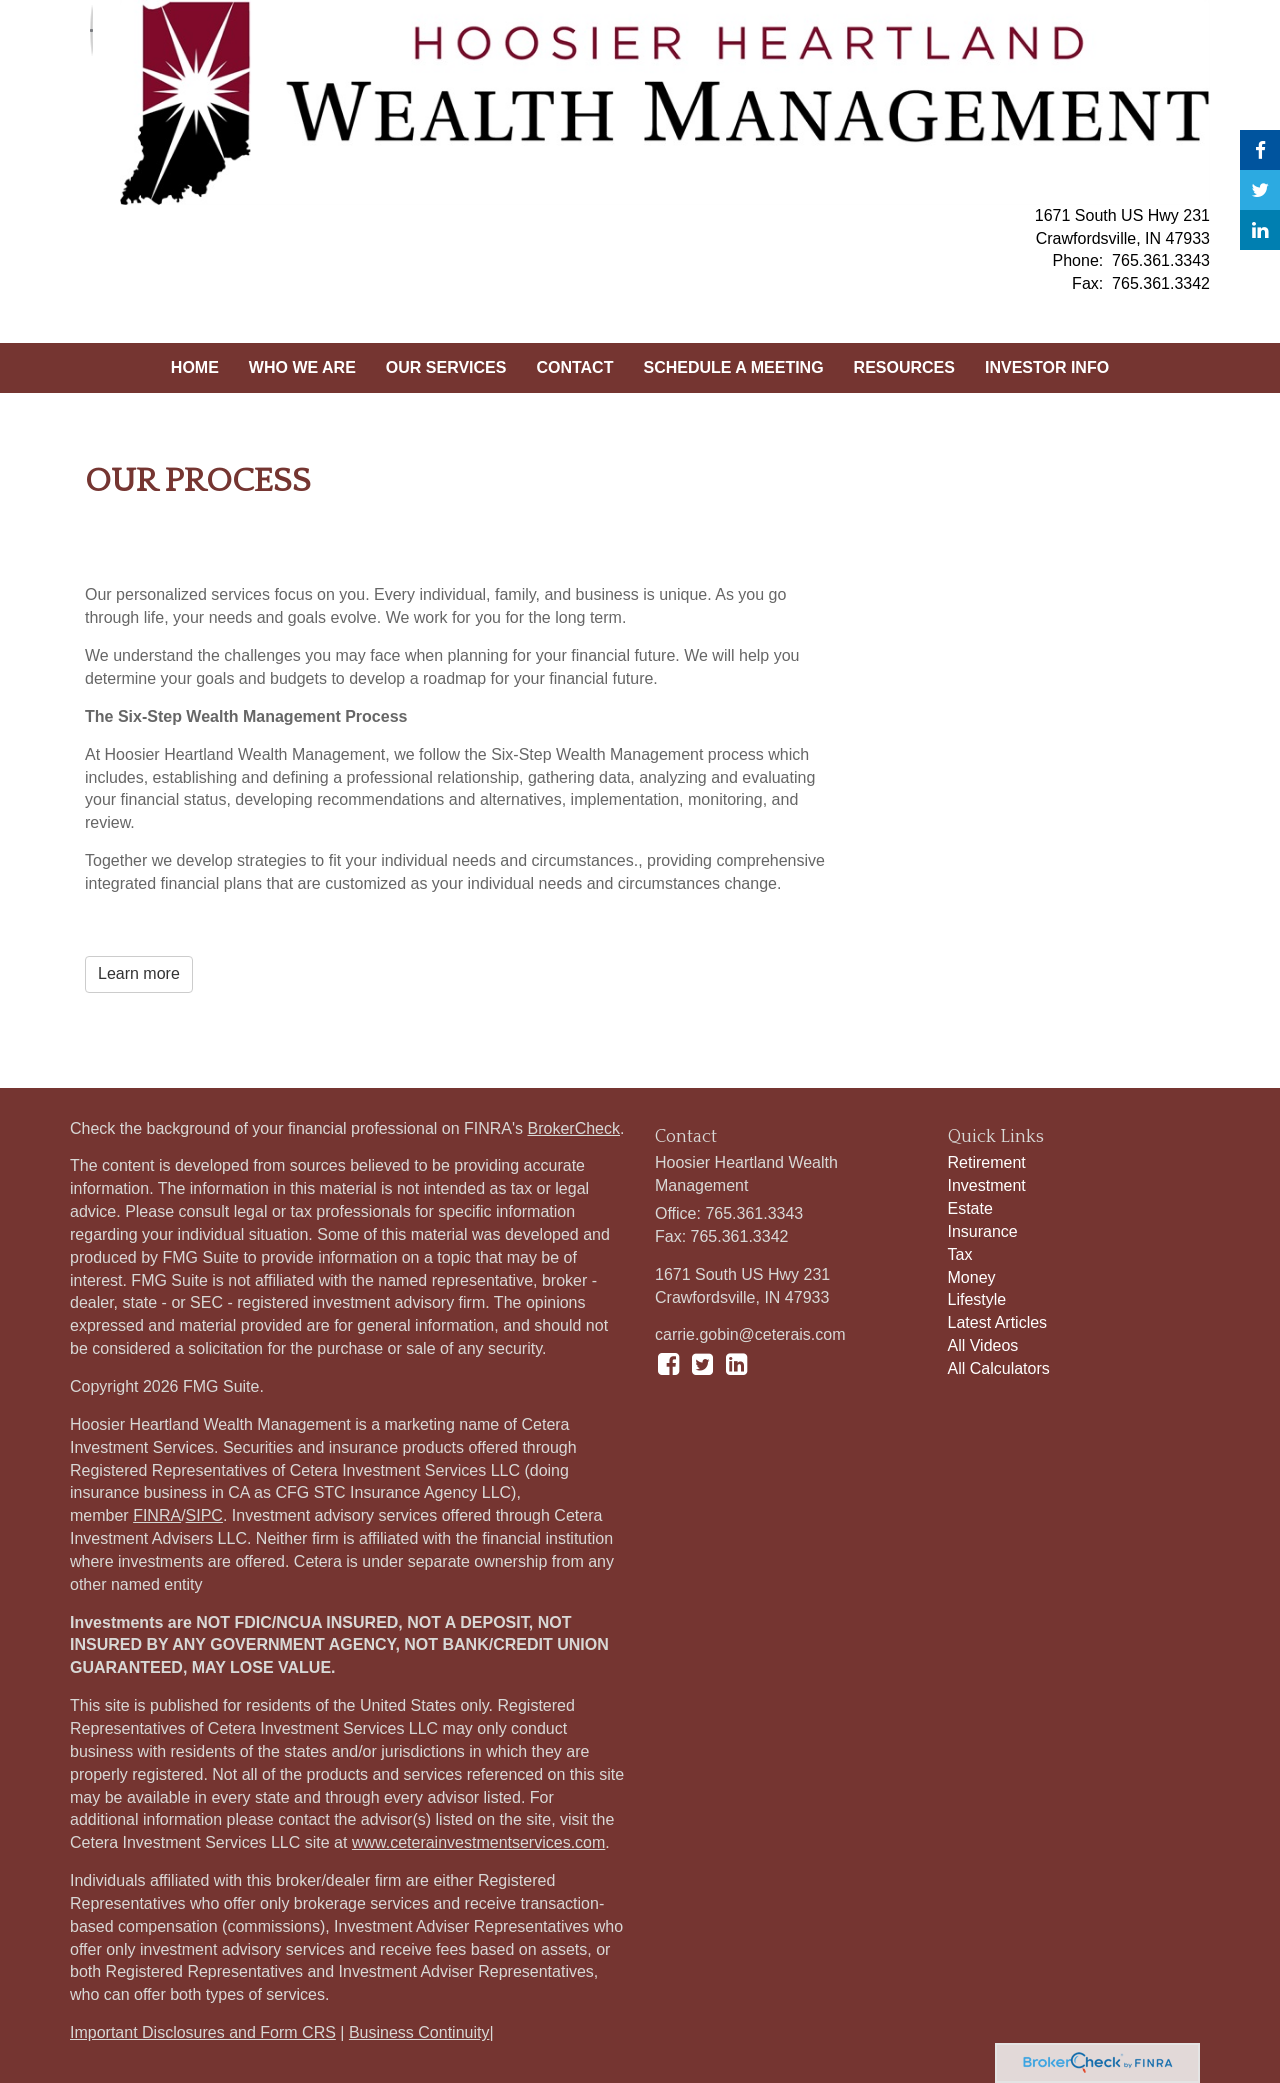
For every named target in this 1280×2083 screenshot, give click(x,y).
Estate (970, 1208)
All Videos (983, 1345)
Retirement (987, 1162)
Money (972, 1277)
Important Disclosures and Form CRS (203, 2032)
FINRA (157, 1515)
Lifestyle (977, 1299)
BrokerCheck (574, 1128)
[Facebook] (1260, 150)
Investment (987, 1185)
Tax (960, 1254)
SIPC (204, 1515)
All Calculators (999, 1368)
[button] (302, 368)
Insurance (983, 1231)
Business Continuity (419, 2032)
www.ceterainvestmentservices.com (478, 1842)
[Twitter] (1260, 190)
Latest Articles (998, 1322)
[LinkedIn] (1260, 230)
